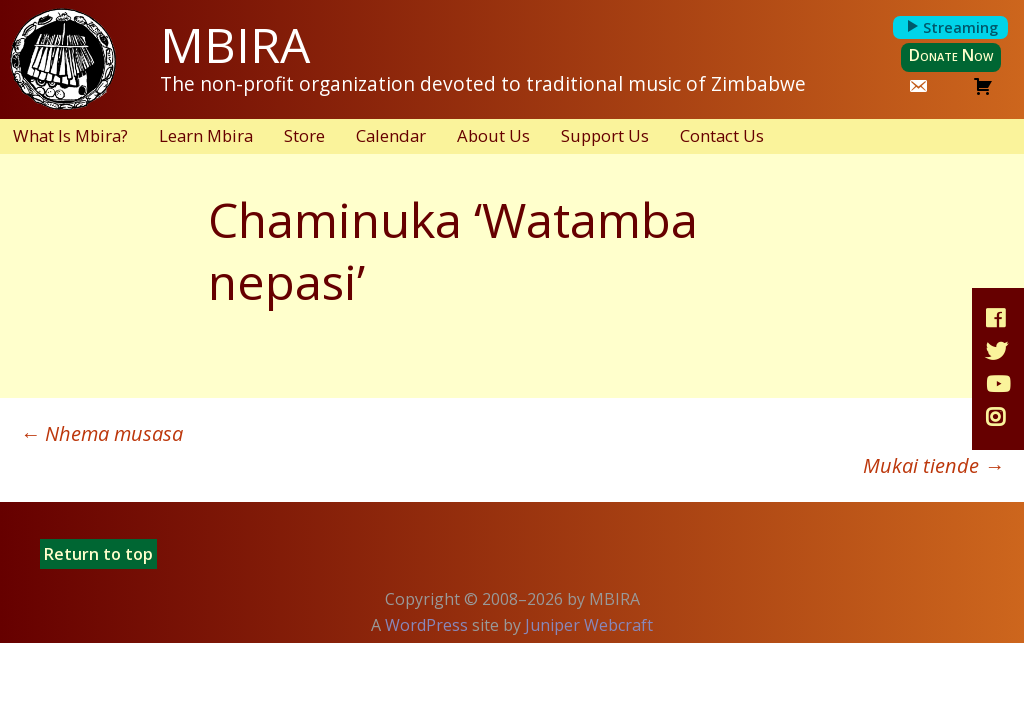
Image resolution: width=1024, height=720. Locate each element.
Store (304, 135)
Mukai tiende (933, 465)
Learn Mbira (206, 135)
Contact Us (722, 135)
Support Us (605, 135)
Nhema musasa (101, 433)
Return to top (98, 554)
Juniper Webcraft (589, 625)
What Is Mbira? (70, 135)
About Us (493, 135)
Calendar (391, 135)
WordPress (426, 625)
